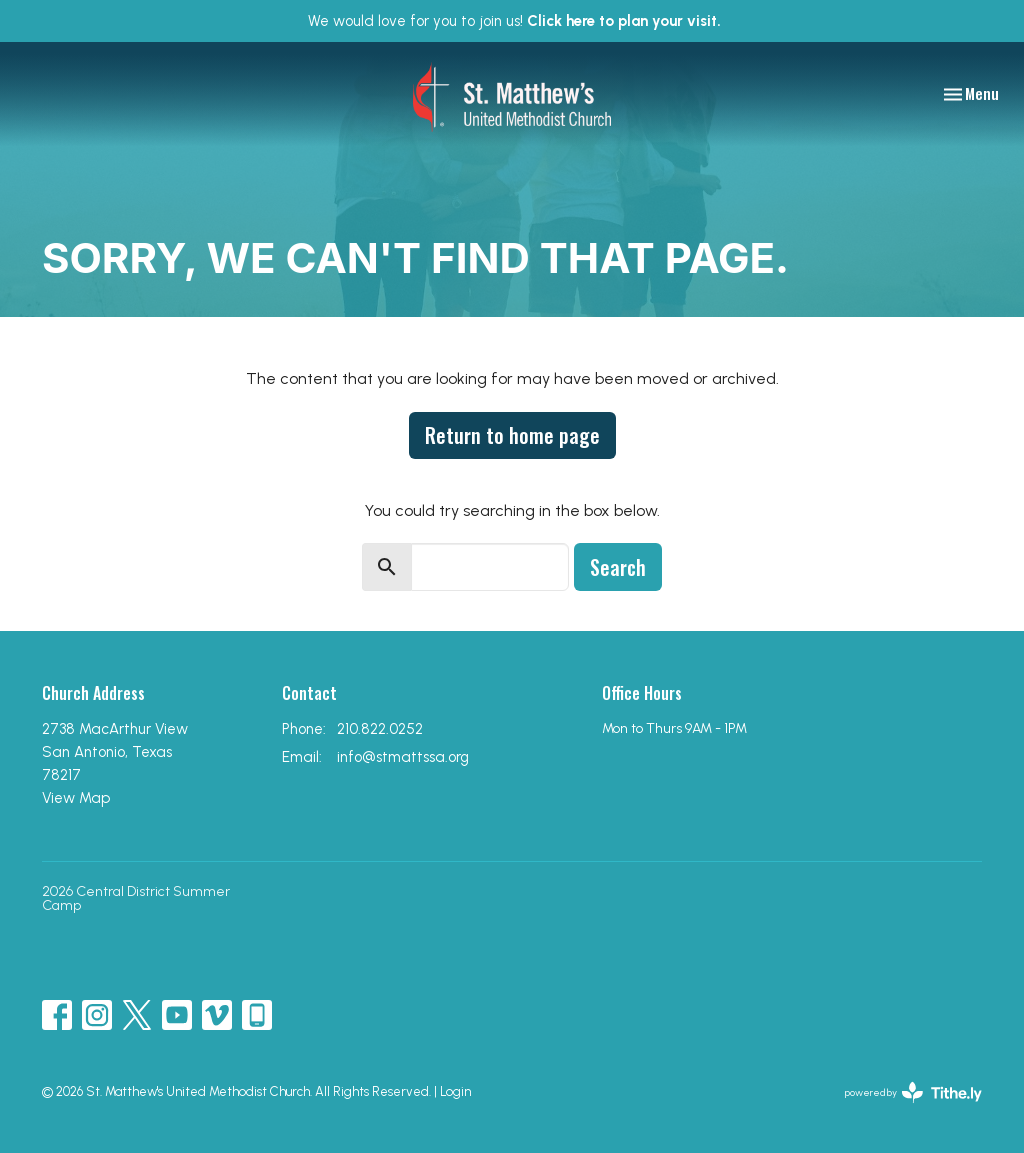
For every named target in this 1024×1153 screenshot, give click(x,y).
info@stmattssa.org (403, 757)
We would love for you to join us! (514, 21)
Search (618, 567)
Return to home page (512, 435)
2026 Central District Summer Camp (136, 898)
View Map (76, 798)
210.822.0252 (380, 729)
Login (455, 1091)
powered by (913, 1092)
